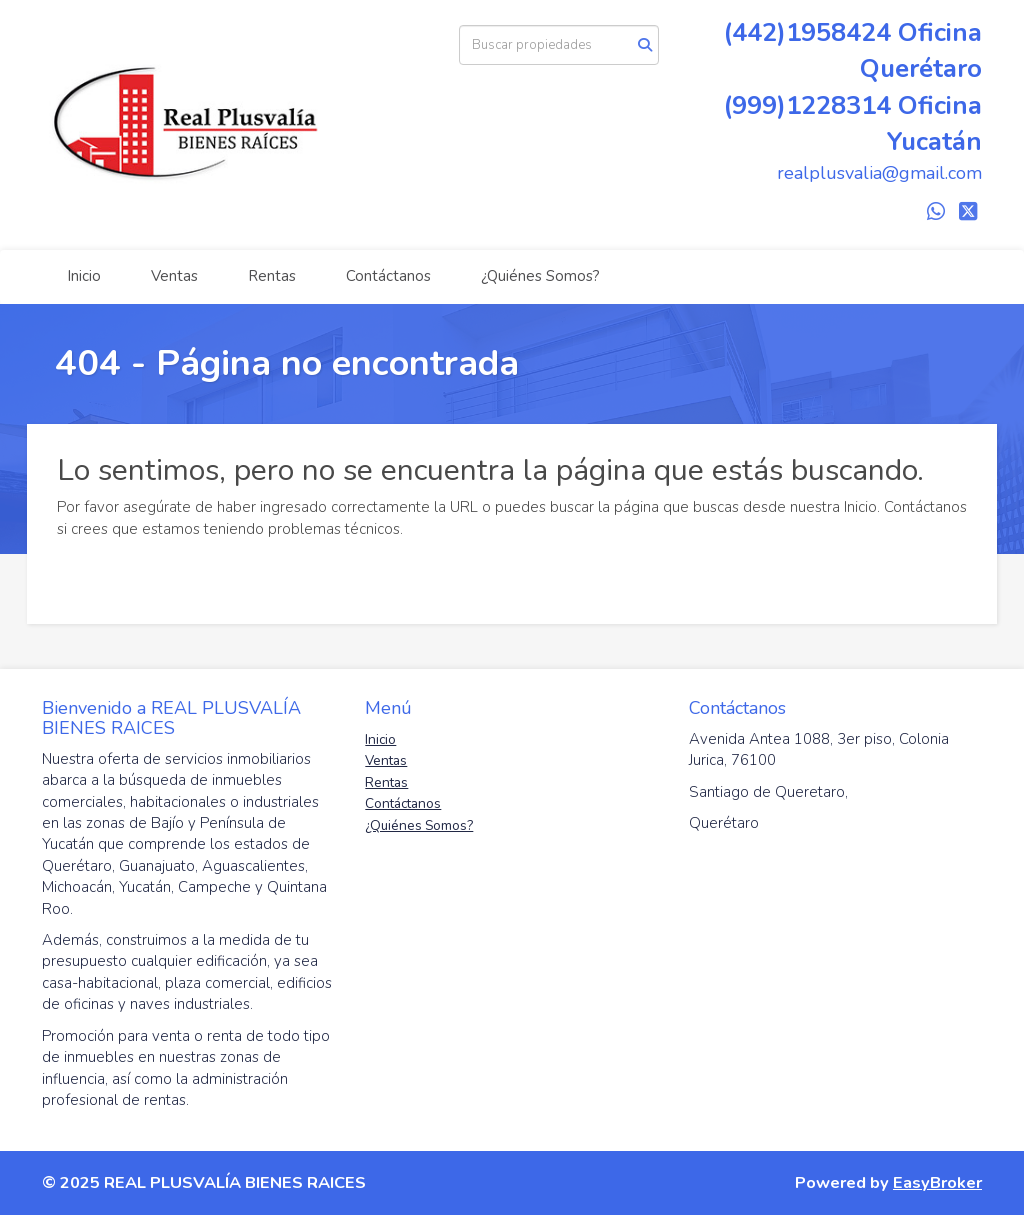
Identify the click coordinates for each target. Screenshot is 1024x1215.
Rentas (272, 276)
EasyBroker (937, 1182)
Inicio (84, 276)
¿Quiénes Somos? (540, 276)
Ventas (174, 276)
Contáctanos (388, 276)
